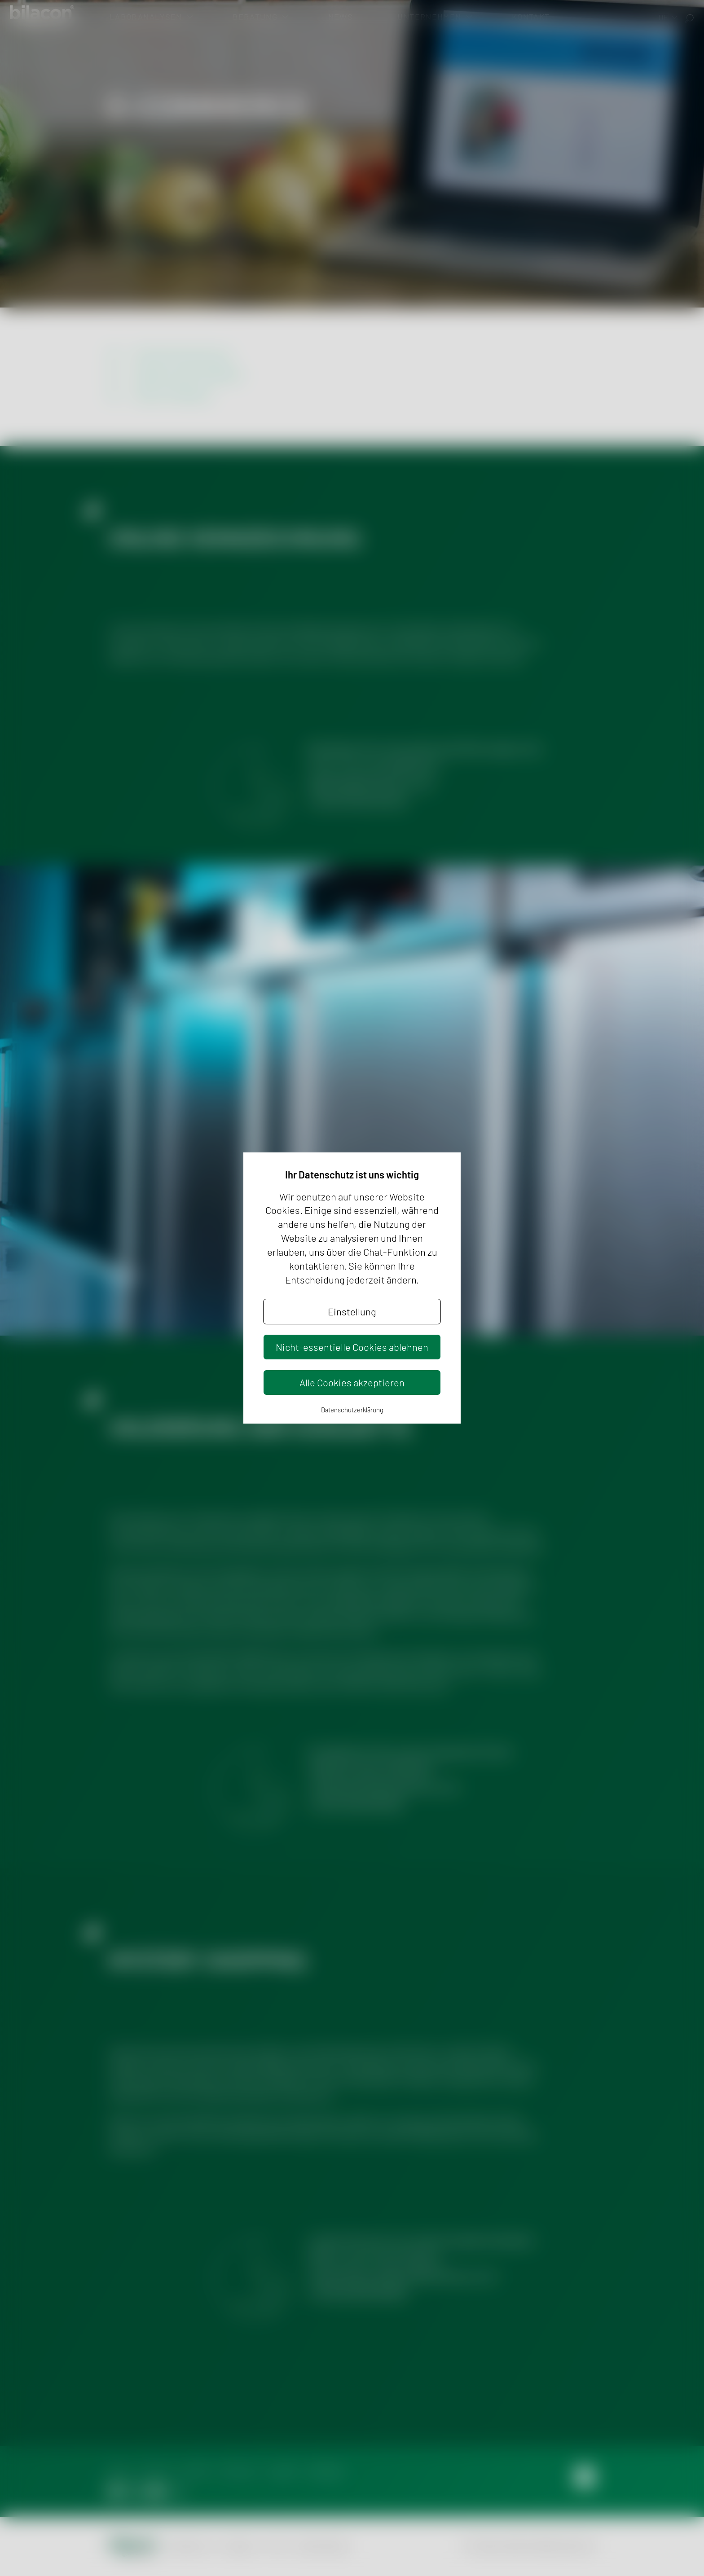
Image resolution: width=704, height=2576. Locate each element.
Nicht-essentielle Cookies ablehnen (352, 1347)
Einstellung (352, 1311)
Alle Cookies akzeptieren (352, 1382)
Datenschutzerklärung (352, 1410)
